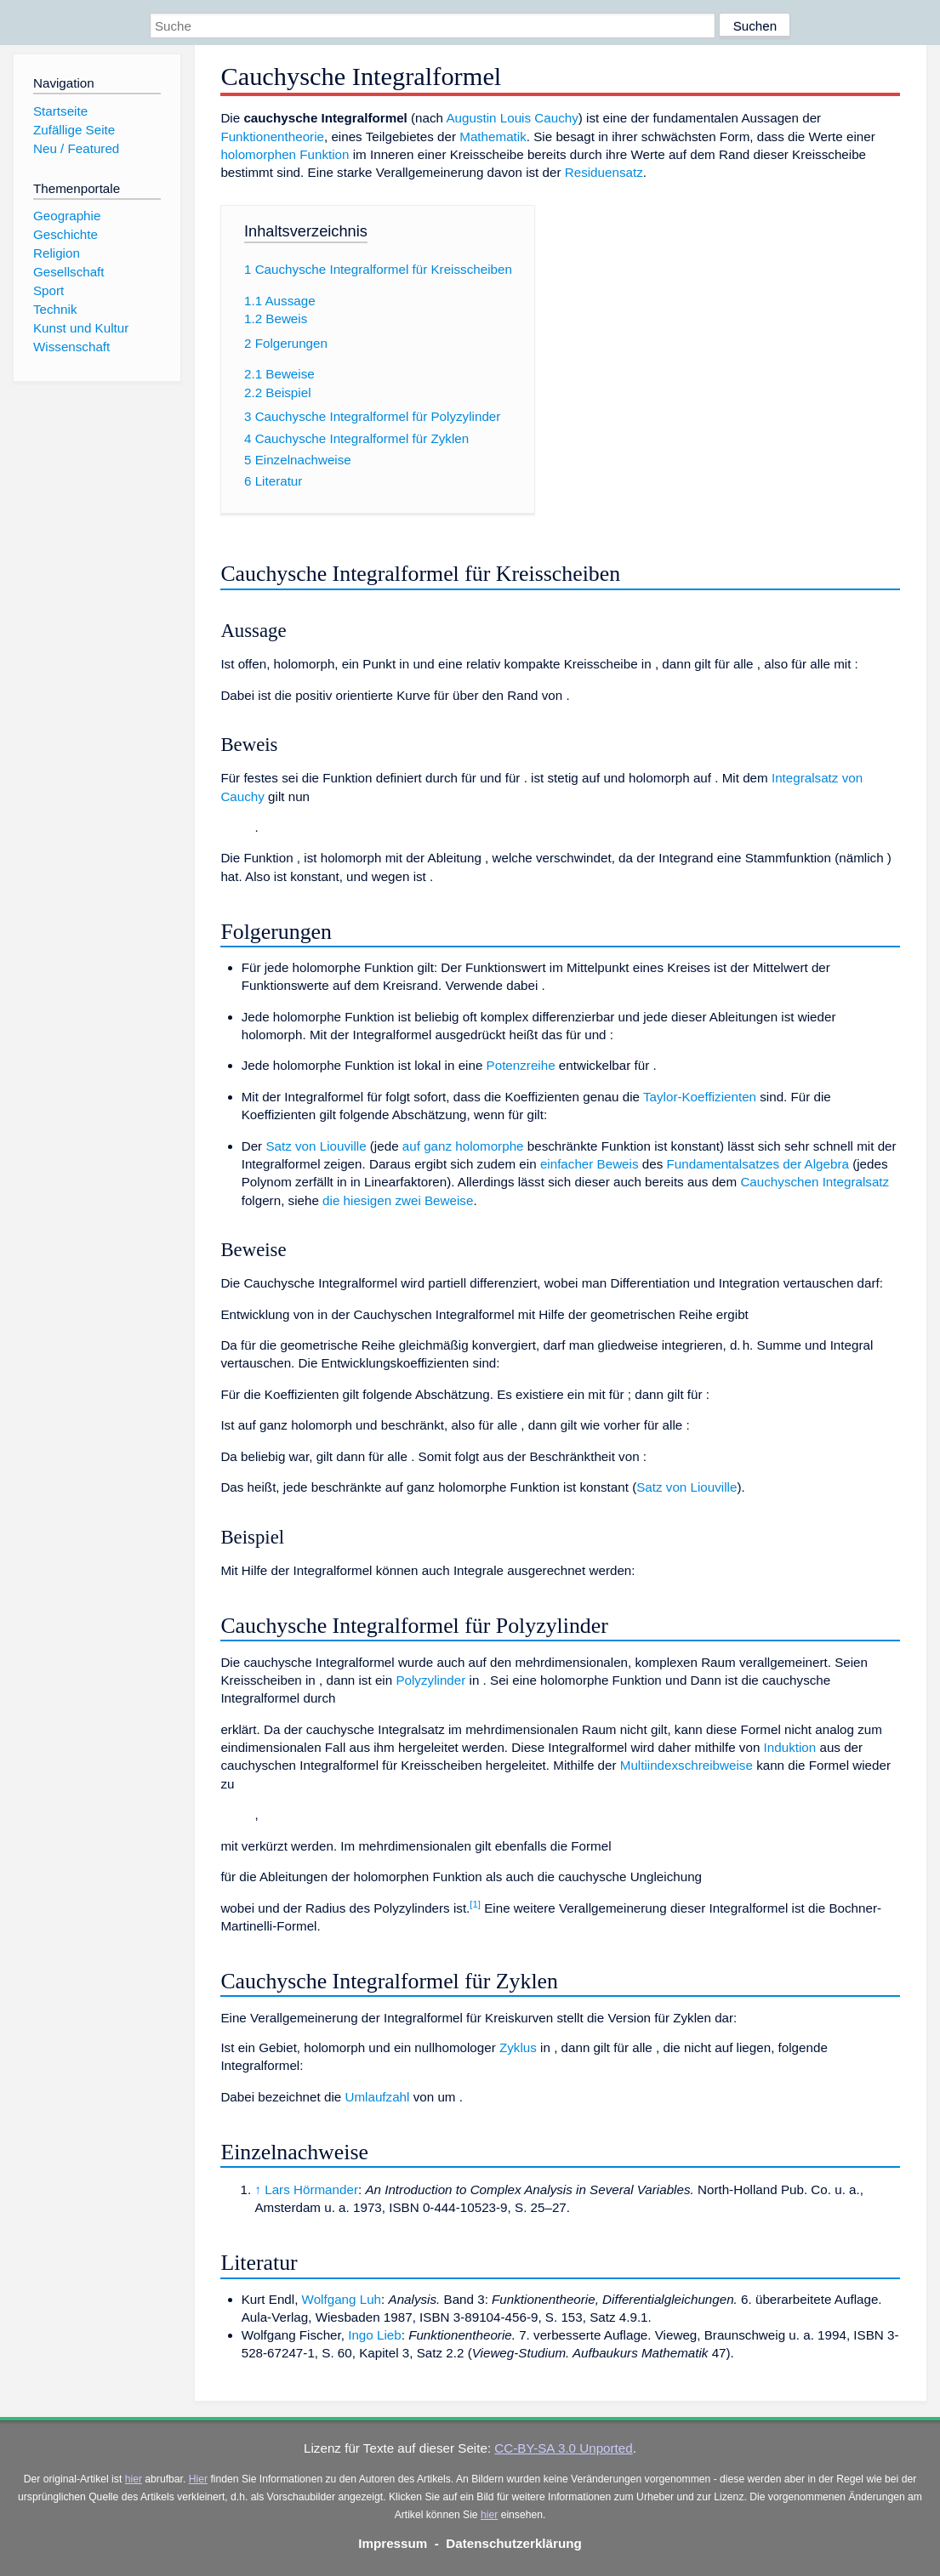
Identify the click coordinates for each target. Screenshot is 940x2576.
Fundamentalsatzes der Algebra (757, 1164)
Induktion (790, 1747)
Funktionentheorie (272, 136)
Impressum (392, 2543)
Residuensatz (604, 172)
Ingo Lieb (375, 2335)
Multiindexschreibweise (686, 1765)
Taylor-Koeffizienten (699, 1096)
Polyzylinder (430, 1680)
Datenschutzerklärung (514, 2543)
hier (133, 2479)
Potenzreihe (521, 1065)
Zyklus (518, 2047)
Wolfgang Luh (341, 2299)
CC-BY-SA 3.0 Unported (563, 2448)
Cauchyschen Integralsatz (814, 1181)
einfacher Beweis (589, 1164)
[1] (475, 1904)
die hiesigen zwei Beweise (397, 1200)
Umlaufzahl (377, 2097)
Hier (198, 2479)
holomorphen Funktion (284, 154)
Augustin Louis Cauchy (512, 118)
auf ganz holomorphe (463, 1146)
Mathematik (493, 136)
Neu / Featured (76, 148)
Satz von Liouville (315, 1146)
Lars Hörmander (311, 2189)
